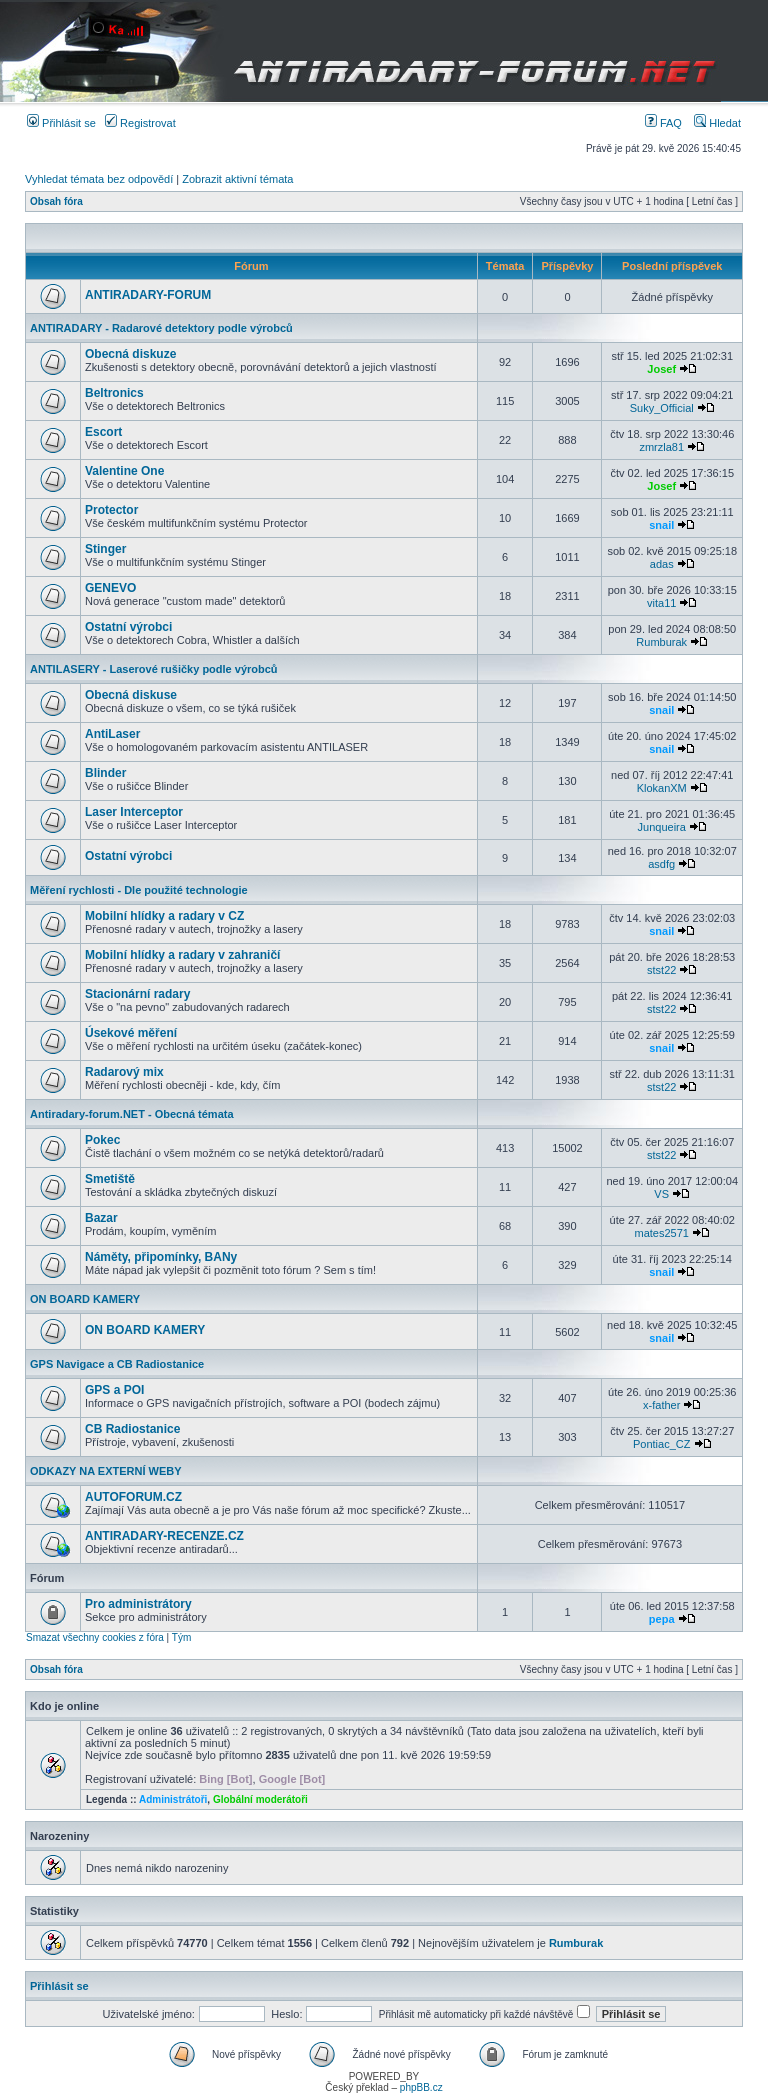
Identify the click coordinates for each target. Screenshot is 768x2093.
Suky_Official (662, 408)
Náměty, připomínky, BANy (161, 1257)
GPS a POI (114, 1390)
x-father (661, 1405)
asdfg (661, 864)
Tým (181, 1637)
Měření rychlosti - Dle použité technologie (139, 890)
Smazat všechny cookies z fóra (95, 1637)
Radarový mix (124, 1072)
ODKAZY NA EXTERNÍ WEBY (106, 1471)
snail (661, 525)
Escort (103, 432)
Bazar (101, 1218)
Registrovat (140, 123)
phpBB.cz (421, 2087)
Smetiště (110, 1179)
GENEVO (110, 588)
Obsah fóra (56, 201)
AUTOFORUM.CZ (133, 1497)
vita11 (661, 603)
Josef (661, 369)
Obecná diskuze (130, 354)
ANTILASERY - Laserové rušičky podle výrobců (154, 669)
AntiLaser (112, 734)
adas (662, 564)
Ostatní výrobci (128, 627)
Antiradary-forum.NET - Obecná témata (132, 1114)
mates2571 (661, 1233)
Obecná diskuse (131, 695)
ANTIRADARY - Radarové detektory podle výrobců (161, 328)
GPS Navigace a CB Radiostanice (117, 1364)
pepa (662, 1619)
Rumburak (661, 642)
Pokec (102, 1140)
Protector (111, 510)
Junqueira (662, 827)
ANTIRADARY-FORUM (148, 295)
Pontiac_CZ (661, 1444)
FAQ (663, 123)
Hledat (717, 123)
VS (661, 1194)
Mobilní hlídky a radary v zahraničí (182, 955)
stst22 (661, 970)
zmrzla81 (661, 447)
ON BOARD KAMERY (85, 1299)
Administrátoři (173, 1799)
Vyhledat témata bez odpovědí (99, 179)
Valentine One (124, 471)
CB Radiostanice (132, 1429)
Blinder (105, 773)
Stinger (105, 549)
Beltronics (114, 393)
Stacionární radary (137, 994)
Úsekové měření (131, 1033)
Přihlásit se (61, 123)
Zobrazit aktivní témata (237, 179)
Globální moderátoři (260, 1799)
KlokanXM (662, 788)
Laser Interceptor (134, 812)
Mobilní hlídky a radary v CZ (164, 916)
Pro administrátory (138, 1604)
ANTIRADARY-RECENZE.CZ (164, 1536)
